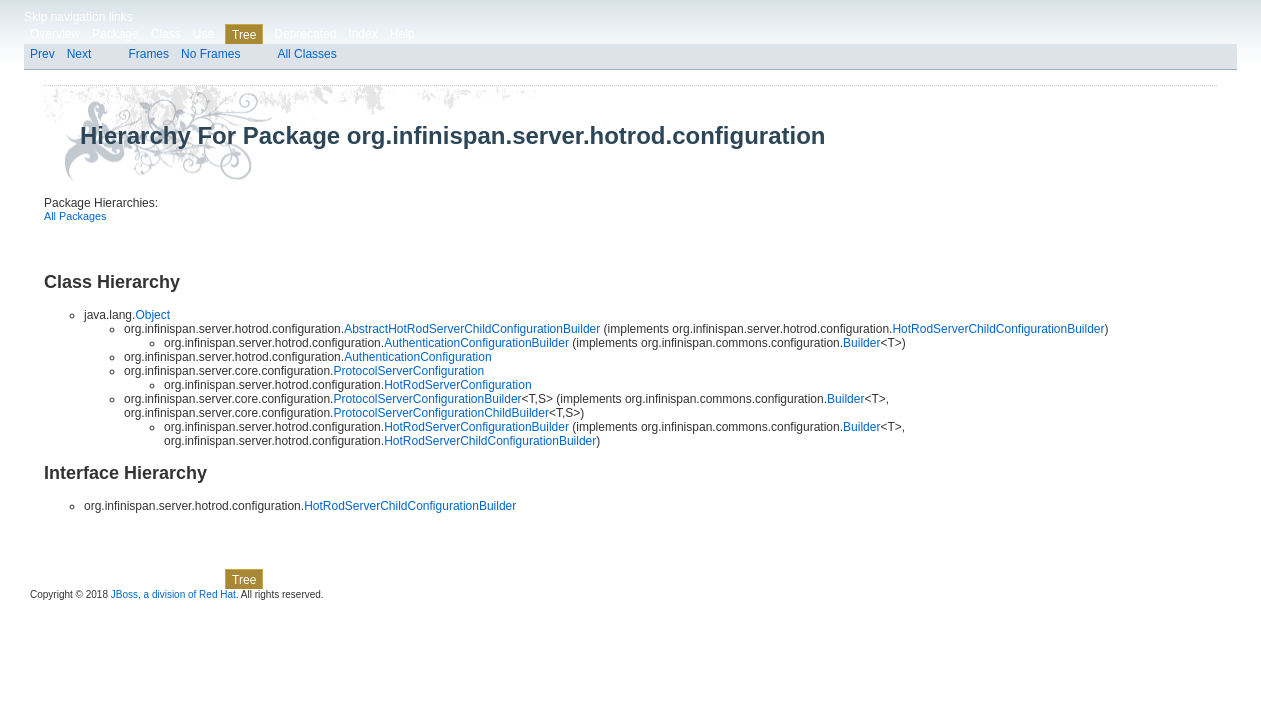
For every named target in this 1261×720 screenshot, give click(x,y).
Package (115, 34)
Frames (148, 54)
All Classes (306, 54)
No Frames (210, 54)
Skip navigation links (78, 17)
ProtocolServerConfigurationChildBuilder (440, 413)
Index (362, 34)
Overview (55, 34)
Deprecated (305, 34)
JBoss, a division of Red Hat (173, 594)
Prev (42, 54)
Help (402, 34)
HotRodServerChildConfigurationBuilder (998, 329)
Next (79, 54)
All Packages (75, 216)
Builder (861, 343)
